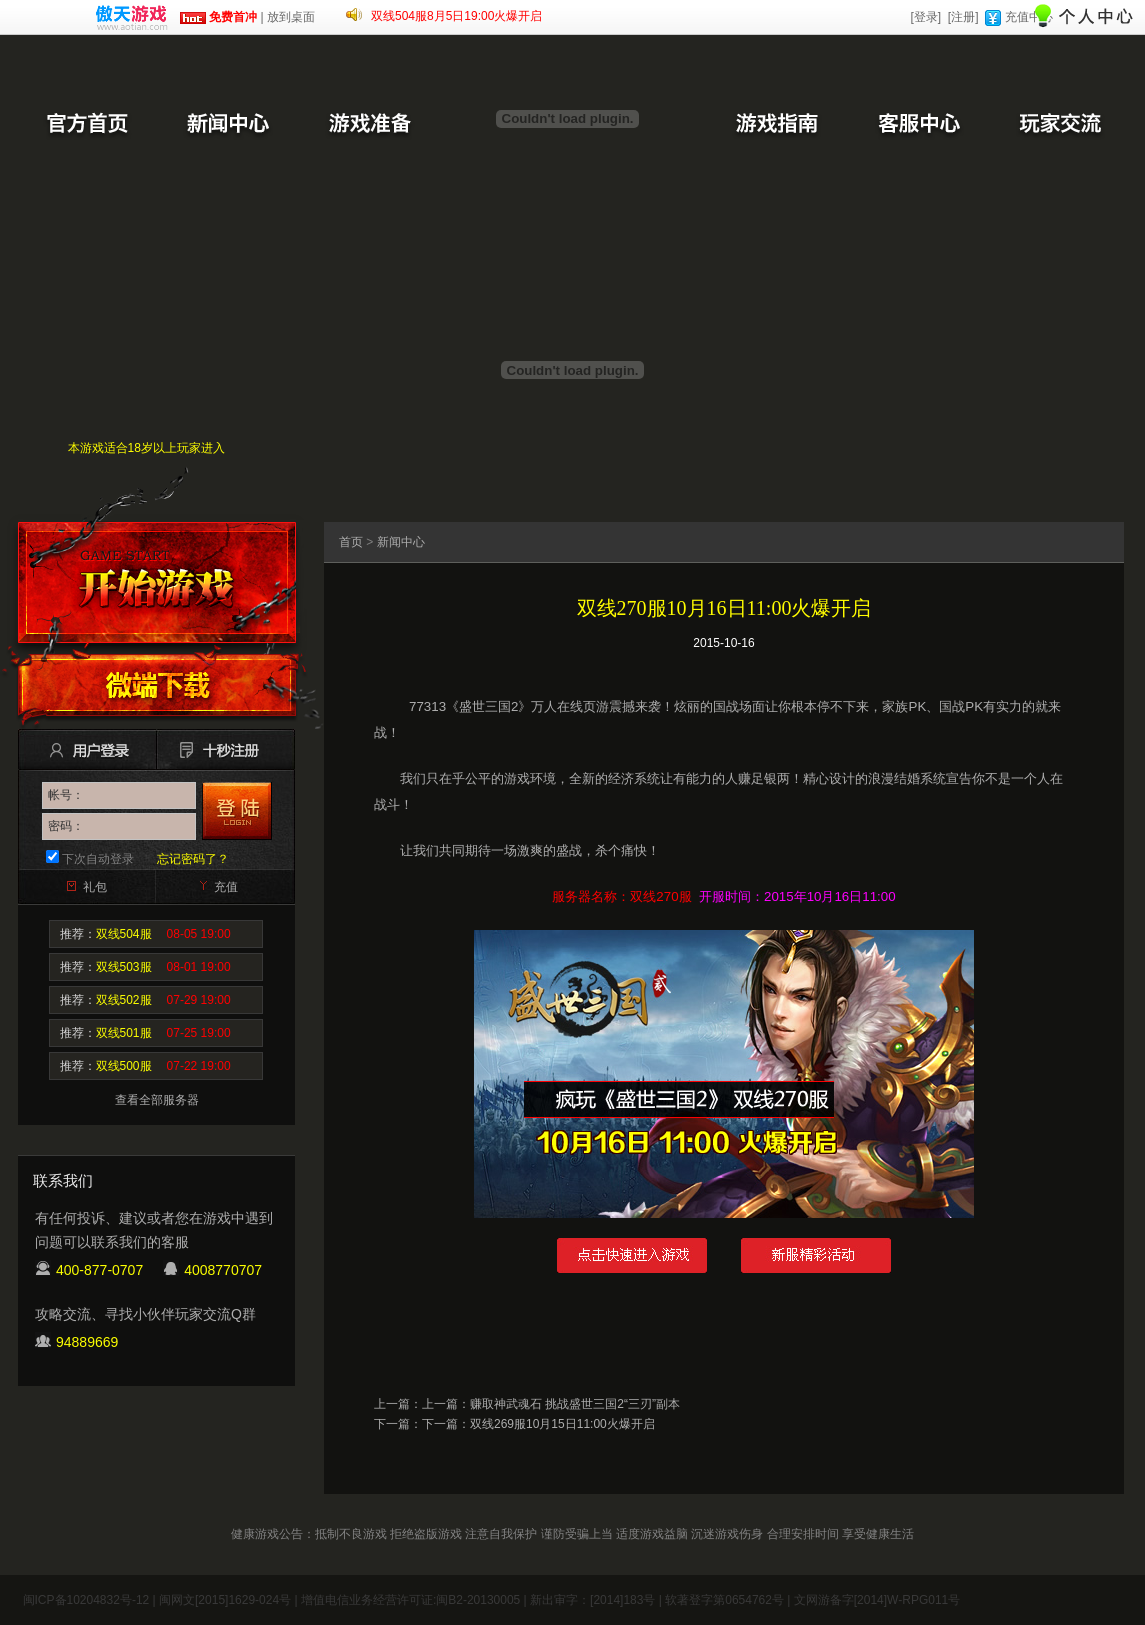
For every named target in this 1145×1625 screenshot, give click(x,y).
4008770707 (223, 1270)
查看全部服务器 (157, 1100)
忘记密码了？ (193, 859)
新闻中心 (228, 125)
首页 (351, 542)
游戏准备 (370, 125)
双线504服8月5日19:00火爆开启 (456, 16)
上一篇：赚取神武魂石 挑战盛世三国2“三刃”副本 (551, 1404)
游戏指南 (776, 125)
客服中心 (918, 125)
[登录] (925, 17)
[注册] (963, 17)
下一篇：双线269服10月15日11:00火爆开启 (538, 1424)
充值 (226, 887)
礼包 (95, 887)
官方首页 (86, 125)
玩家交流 (1060, 125)
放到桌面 (291, 17)
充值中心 (1029, 17)
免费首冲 (218, 17)
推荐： (145, 934)
